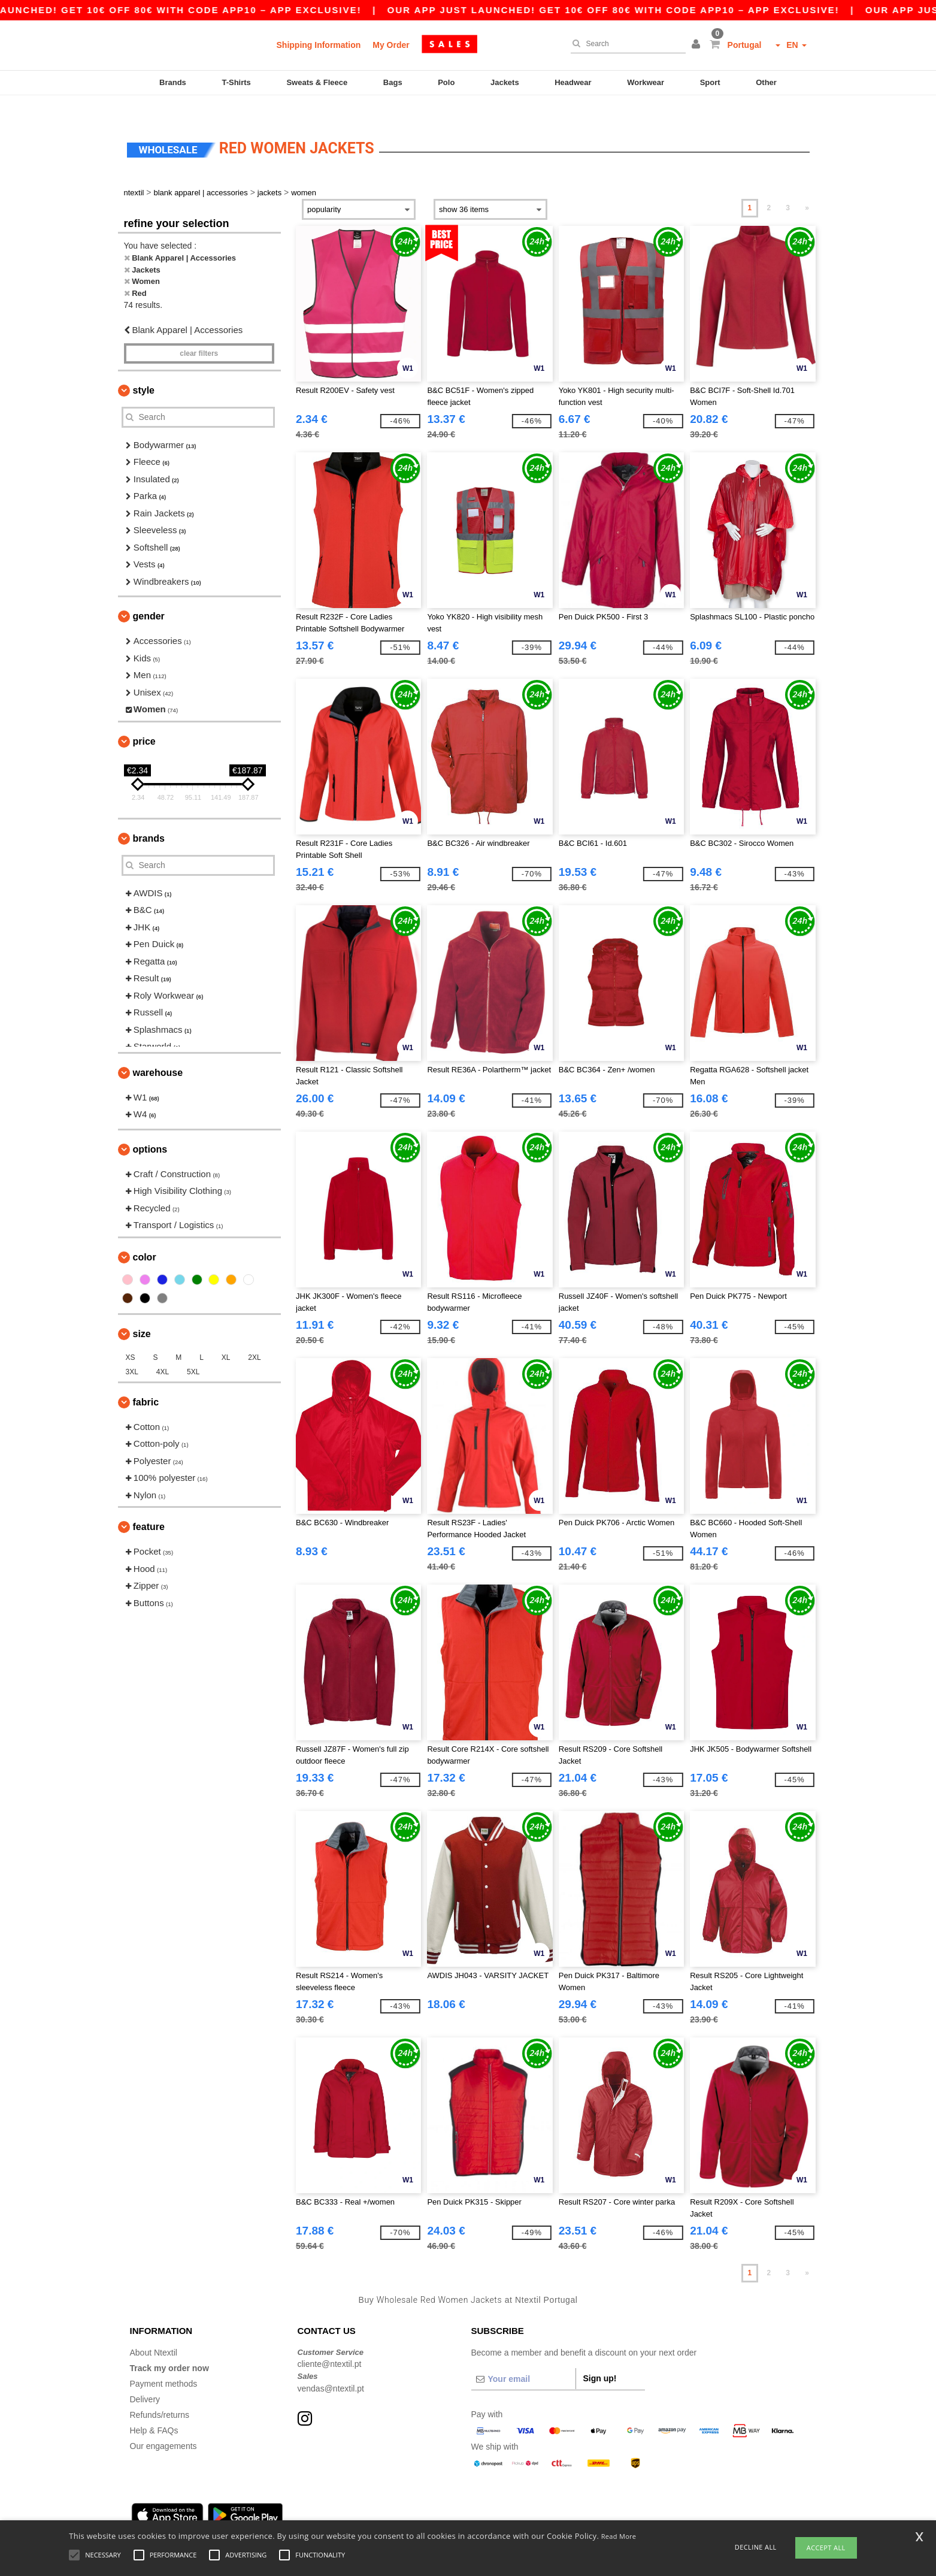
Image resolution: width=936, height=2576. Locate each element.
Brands (172, 82)
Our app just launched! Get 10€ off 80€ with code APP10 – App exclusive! (653, 10)
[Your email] (523, 2358)
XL (226, 1336)
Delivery (145, 2378)
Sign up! (600, 2357)
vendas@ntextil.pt (331, 2367)
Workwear (645, 82)
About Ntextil (153, 2331)
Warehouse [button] (158, 1052)
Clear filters (199, 332)
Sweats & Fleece (316, 82)
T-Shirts (236, 82)
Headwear (573, 82)
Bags (392, 82)
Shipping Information (319, 45)
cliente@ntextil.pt (330, 2343)
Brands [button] (149, 817)
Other (766, 82)
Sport (710, 82)
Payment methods (164, 2363)
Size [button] (142, 1313)
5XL (193, 1351)
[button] (698, 45)
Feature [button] (149, 1506)
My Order (390, 45)
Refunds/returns (160, 2394)
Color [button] (144, 1236)
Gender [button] (149, 596)
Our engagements (163, 2425)
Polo (446, 82)
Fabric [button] (146, 1381)
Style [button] (144, 369)
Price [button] (144, 720)
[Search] (625, 44)
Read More (619, 2536)
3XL (132, 1351)
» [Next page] (807, 187)
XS (130, 1336)
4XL (162, 1351)
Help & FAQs (154, 2409)
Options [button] (150, 1128)
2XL (254, 1336)
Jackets (504, 82)
